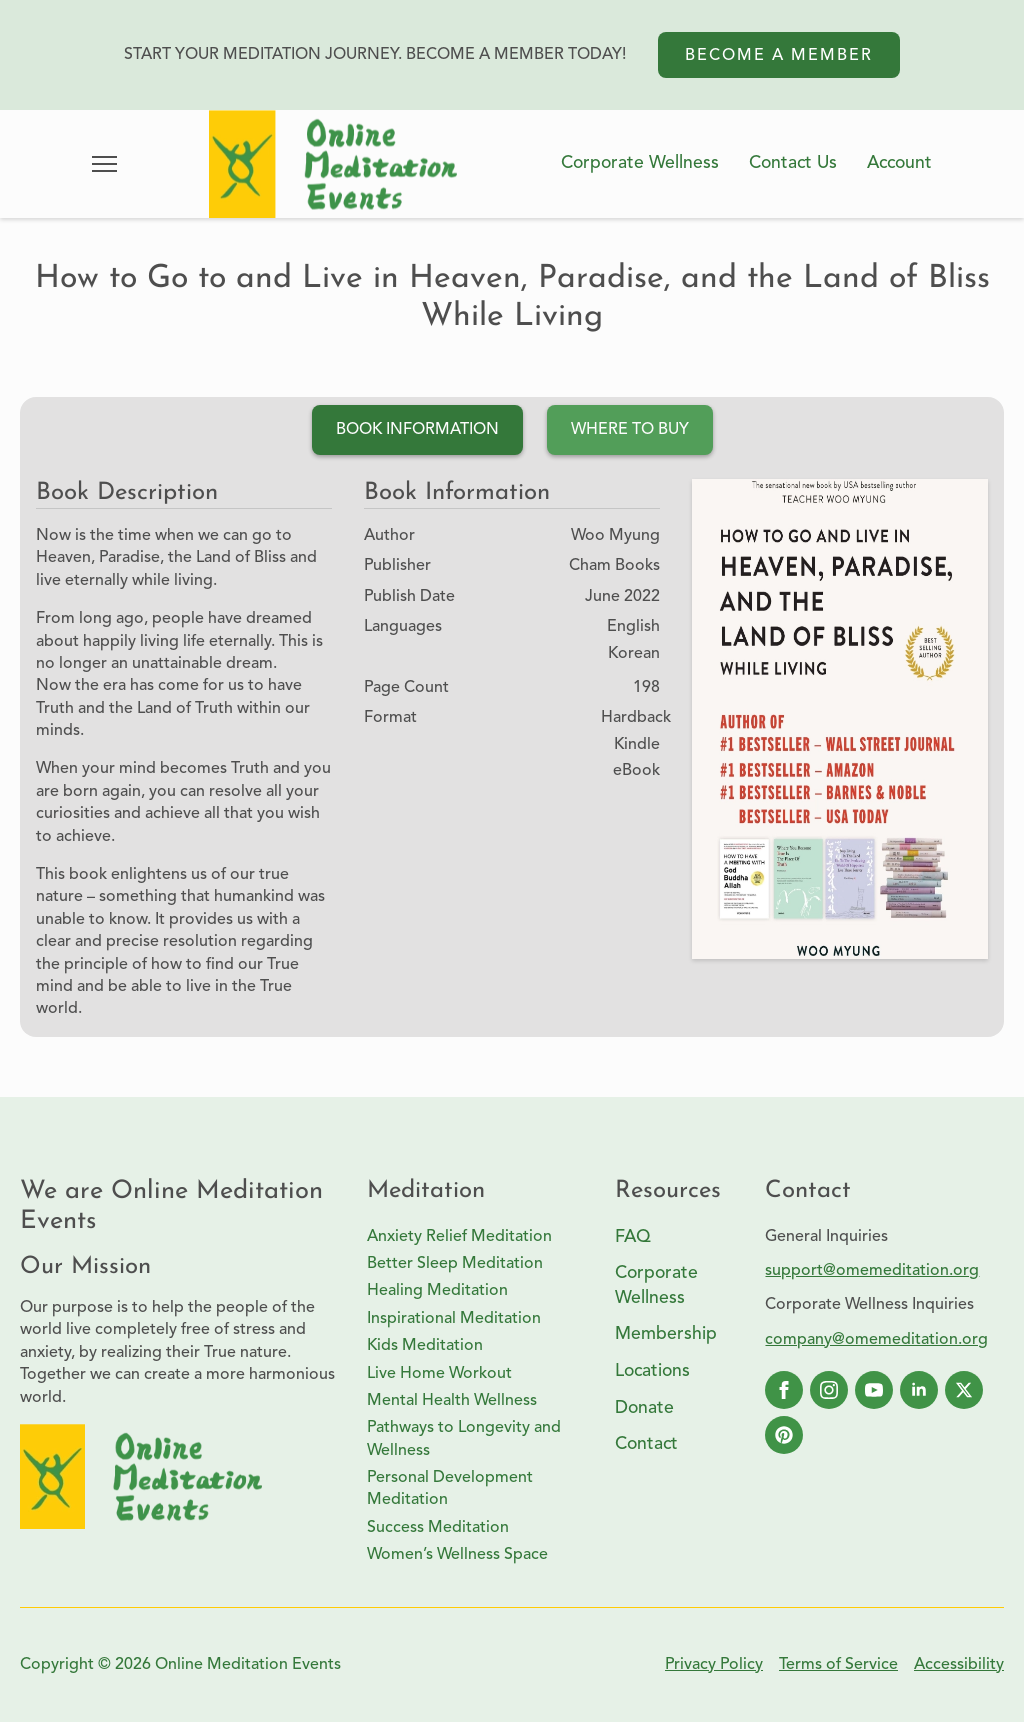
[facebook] (784, 1390)
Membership (666, 1334)
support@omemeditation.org (872, 1271)
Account (899, 163)
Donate (644, 1408)
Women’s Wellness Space (457, 1555)
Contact (646, 1444)
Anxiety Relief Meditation (459, 1237)
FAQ (633, 1237)
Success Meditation (438, 1528)
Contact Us (793, 163)
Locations (652, 1371)
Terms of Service (838, 1665)
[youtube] (874, 1390)
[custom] (784, 1435)
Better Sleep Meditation (455, 1264)
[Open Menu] (104, 163)
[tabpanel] (512, 758)
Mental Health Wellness (452, 1401)
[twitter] (964, 1390)
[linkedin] (919, 1390)
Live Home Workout (439, 1374)
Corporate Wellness (640, 163)
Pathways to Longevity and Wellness (464, 1439)
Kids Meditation (425, 1346)
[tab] (417, 430)
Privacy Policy (714, 1665)
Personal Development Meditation (450, 1489)
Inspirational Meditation (454, 1319)
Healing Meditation (437, 1291)
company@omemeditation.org (876, 1340)
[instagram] (829, 1390)
